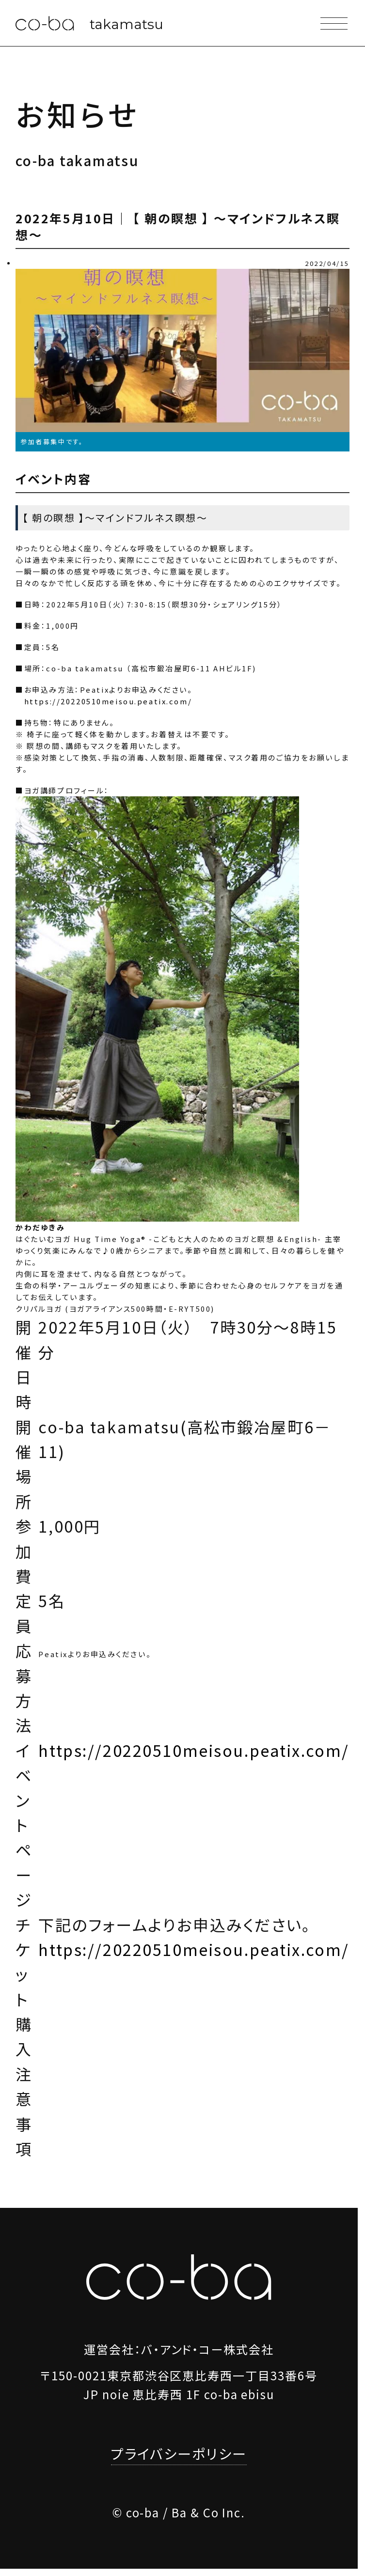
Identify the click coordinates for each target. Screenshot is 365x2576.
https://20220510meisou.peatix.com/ (108, 701)
